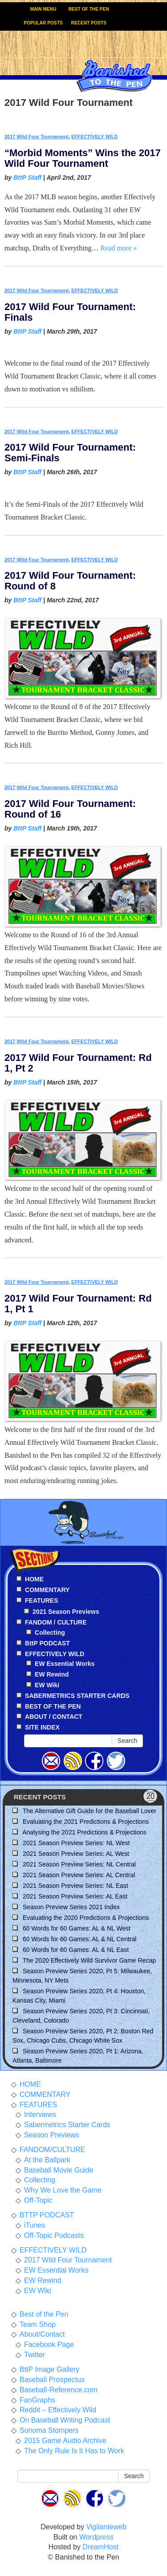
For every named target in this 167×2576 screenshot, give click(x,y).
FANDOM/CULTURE (52, 2149)
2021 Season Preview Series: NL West (76, 1842)
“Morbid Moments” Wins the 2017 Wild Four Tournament (82, 158)
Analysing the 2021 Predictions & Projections (84, 1832)
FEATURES (38, 2104)
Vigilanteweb (106, 2527)
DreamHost (100, 2547)
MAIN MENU (43, 9)
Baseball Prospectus (52, 2379)
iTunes (34, 2225)
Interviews (40, 2114)
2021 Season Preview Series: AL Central (79, 1875)
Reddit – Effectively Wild (58, 2410)
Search (127, 1740)
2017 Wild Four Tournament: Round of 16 (70, 809)
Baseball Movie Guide (59, 2170)
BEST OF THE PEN (89, 9)
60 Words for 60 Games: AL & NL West (76, 1928)
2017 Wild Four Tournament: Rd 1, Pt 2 (78, 1063)
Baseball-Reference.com (59, 2390)
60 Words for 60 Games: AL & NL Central (80, 1939)
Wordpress (96, 2537)
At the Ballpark (47, 2160)
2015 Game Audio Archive (65, 2440)
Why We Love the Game (63, 2190)
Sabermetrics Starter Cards (67, 2125)
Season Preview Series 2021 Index (71, 1907)
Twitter (34, 2354)
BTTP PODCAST (47, 2215)
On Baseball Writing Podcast (65, 2420)
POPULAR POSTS (43, 22)
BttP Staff (27, 177)
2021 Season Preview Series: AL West (76, 1853)
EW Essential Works (64, 1663)
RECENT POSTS (88, 22)
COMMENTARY (45, 2094)
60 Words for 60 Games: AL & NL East (76, 1949)
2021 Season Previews (66, 1611)
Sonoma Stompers (49, 2430)
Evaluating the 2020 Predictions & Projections (86, 1917)
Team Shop (38, 2324)
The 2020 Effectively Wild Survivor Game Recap (89, 1960)
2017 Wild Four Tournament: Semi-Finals (70, 453)
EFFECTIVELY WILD (94, 136)
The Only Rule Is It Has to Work (74, 2451)
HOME (30, 2084)
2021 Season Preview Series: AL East (75, 1896)
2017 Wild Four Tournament (36, 136)
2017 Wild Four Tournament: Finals (70, 312)
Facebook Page (49, 2344)
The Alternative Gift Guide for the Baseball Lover (89, 1810)
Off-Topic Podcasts (54, 2235)
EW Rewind (52, 1674)
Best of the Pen (44, 2314)
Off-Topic (38, 2200)
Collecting (50, 1632)
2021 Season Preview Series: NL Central (79, 1864)
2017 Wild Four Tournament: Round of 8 (70, 581)
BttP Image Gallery (49, 2369)
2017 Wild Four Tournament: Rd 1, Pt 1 (78, 1303)
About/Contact (42, 2334)
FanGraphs (37, 2400)
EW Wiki (47, 1685)
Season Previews (51, 2135)
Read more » (119, 248)
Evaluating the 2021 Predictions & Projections (86, 1821)
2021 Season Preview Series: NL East (75, 1885)
